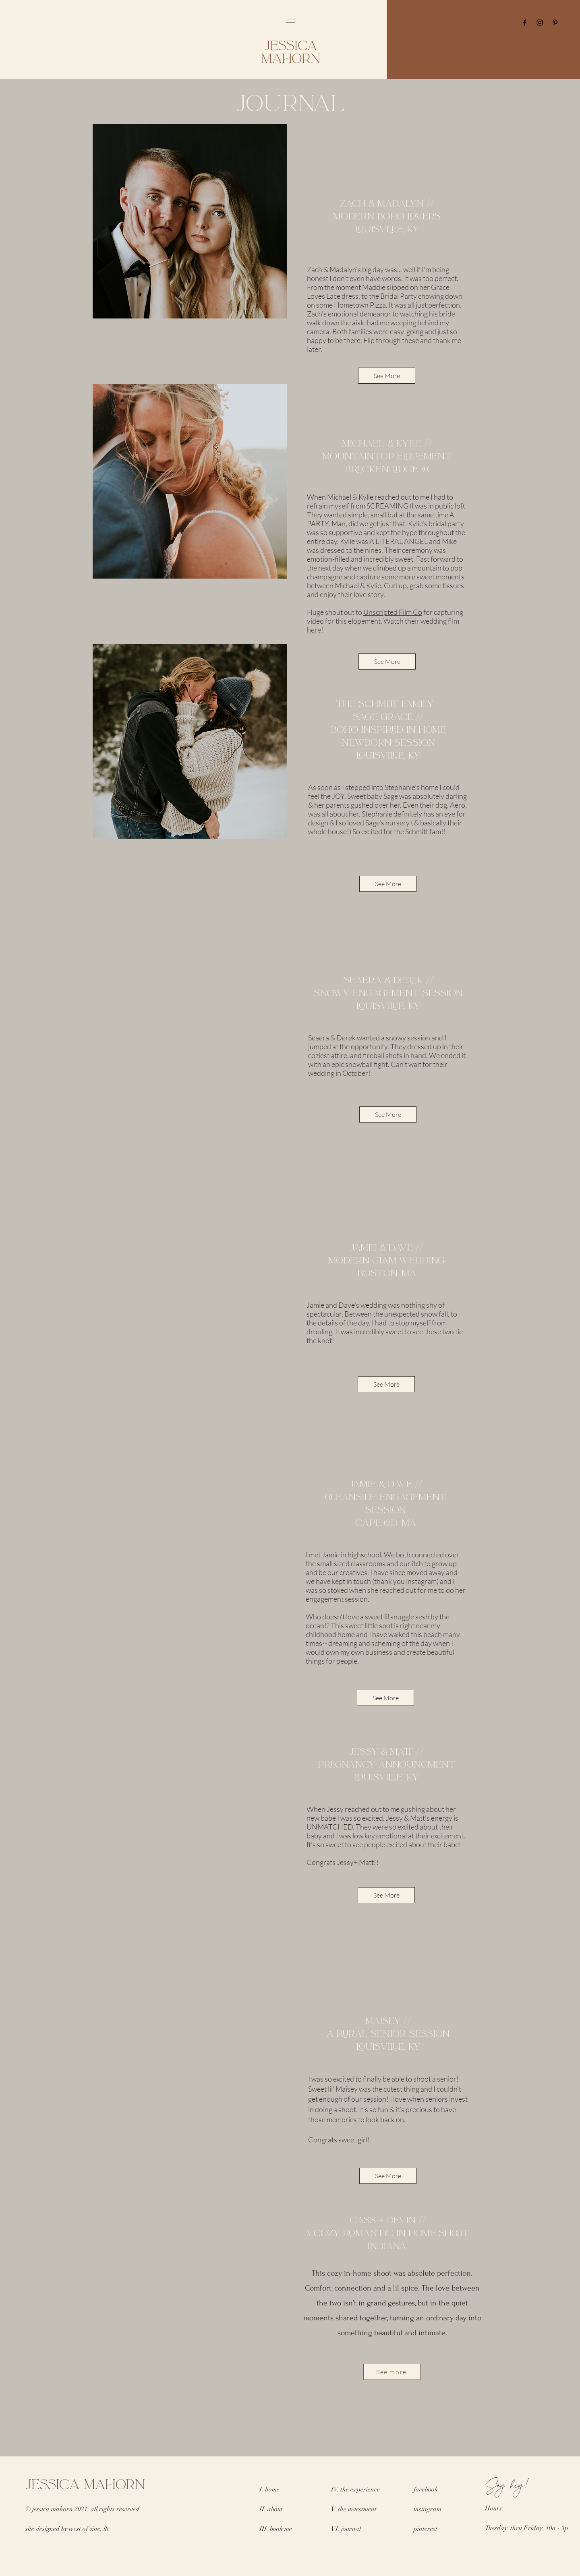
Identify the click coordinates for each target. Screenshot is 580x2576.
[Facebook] (524, 23)
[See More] (386, 376)
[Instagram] (540, 23)
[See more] (391, 2372)
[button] (290, 22)
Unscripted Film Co (392, 612)
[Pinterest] (555, 23)
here (314, 629)
